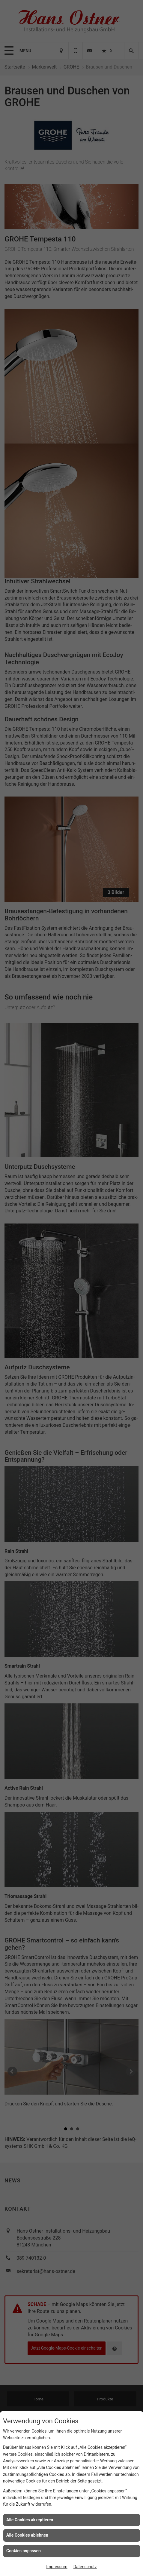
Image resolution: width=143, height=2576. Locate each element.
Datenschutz (85, 2566)
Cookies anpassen (23, 2550)
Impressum (56, 2566)
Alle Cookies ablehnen (27, 2535)
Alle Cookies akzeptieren (29, 2519)
